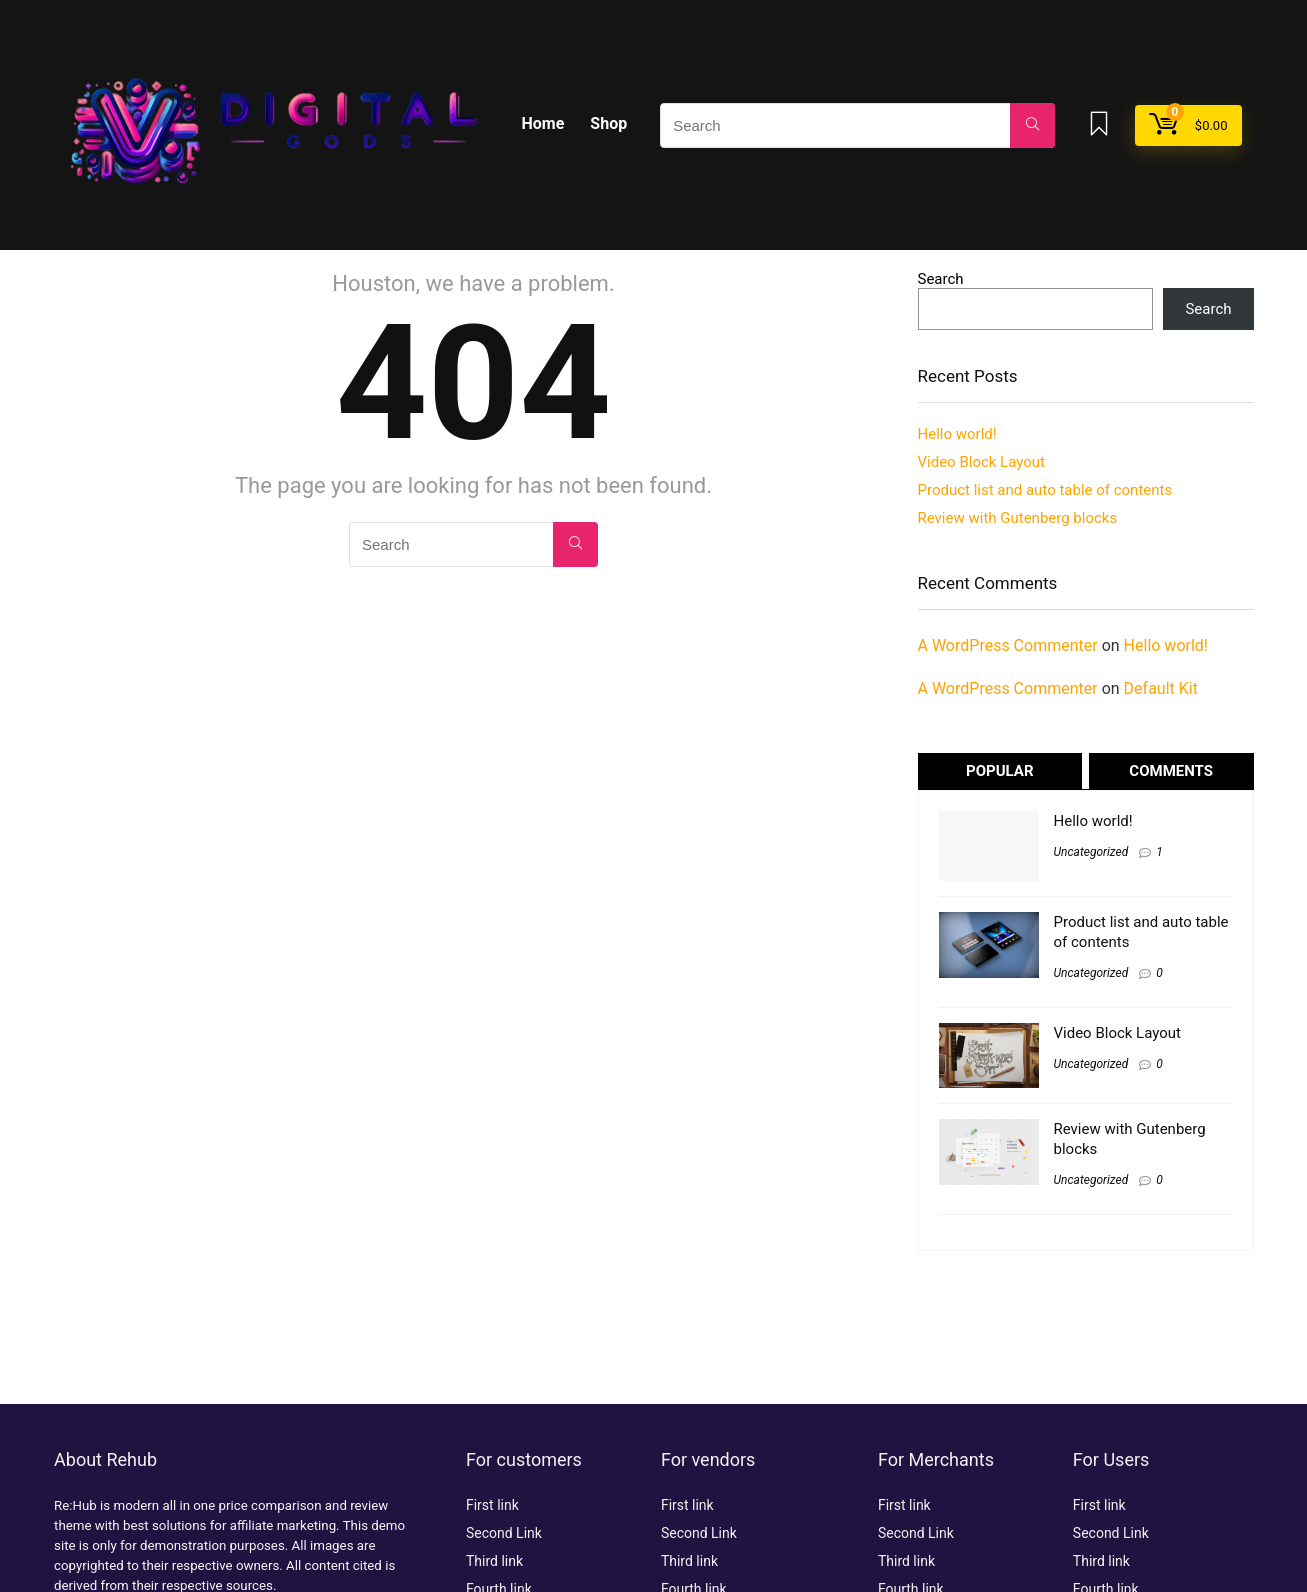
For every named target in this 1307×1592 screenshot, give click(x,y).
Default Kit (1161, 688)
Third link (494, 1561)
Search (941, 279)
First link (492, 1505)
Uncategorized (1091, 852)
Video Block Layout (981, 462)
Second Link (504, 1533)
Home (543, 123)
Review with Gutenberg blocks (1018, 518)
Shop (608, 123)
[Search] (1032, 125)
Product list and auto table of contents (1045, 490)
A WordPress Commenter (1008, 645)
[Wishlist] (1099, 126)
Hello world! (957, 434)
